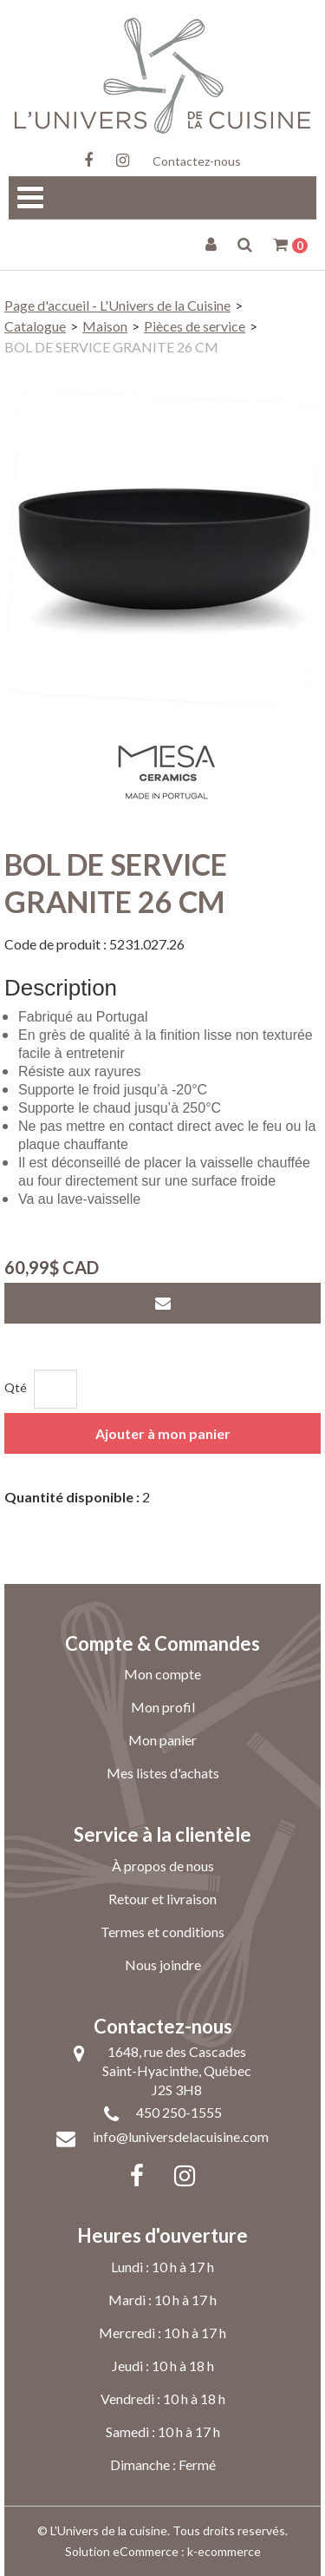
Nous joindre (163, 1964)
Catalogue (35, 326)
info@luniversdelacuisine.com (181, 2136)
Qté (15, 1387)
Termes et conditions (162, 1931)
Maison (104, 326)
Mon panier (162, 1740)
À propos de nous (163, 1865)
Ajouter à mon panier (163, 1433)
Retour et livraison (162, 1898)
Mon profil (163, 1707)
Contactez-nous (197, 161)
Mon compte (162, 1674)
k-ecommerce (224, 2551)
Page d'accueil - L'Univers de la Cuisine (117, 305)
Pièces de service (194, 326)
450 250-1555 (179, 2112)
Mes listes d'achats (163, 1772)
